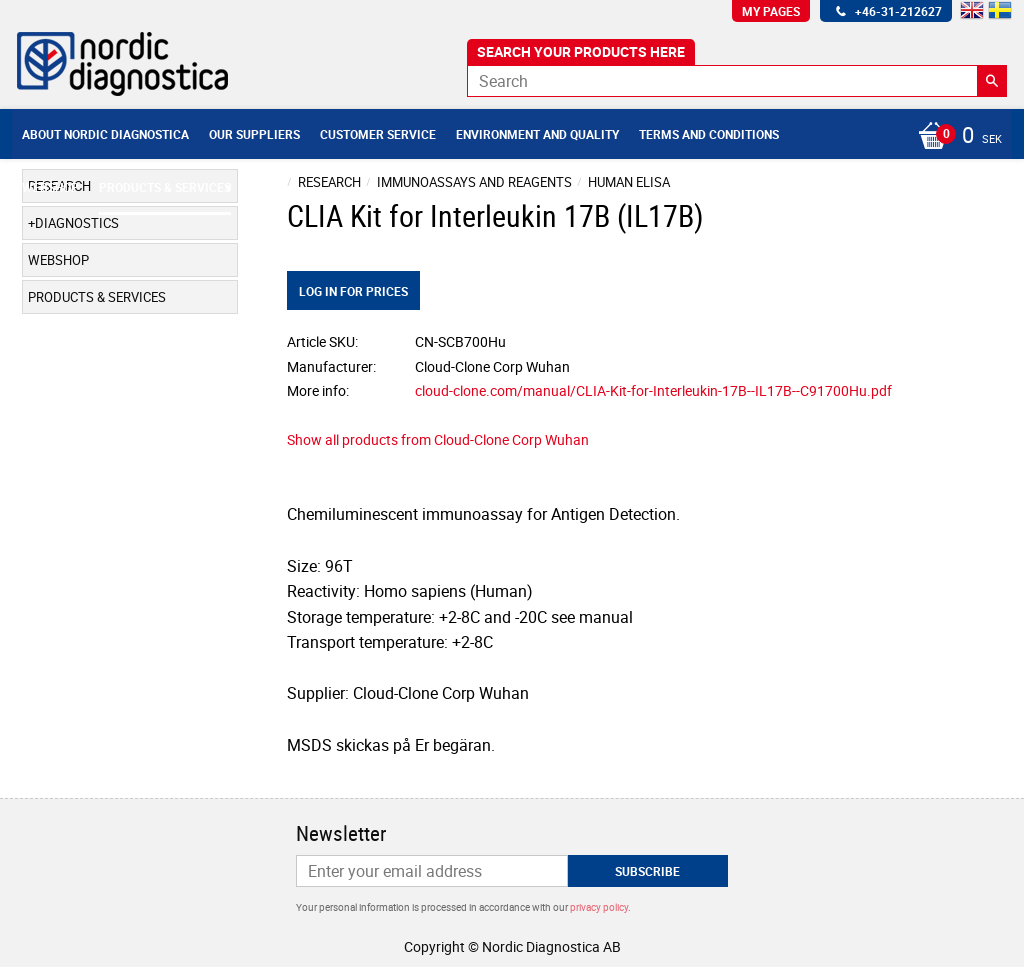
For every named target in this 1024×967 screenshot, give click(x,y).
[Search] (992, 81)
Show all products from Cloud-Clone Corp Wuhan (438, 439)
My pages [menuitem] (771, 11)
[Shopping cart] (955, 137)
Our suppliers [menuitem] (254, 134)
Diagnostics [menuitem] (77, 223)
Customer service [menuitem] (378, 134)
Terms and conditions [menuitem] (709, 134)
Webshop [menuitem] (50, 187)
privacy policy (599, 907)
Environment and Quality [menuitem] (537, 134)
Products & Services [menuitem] (165, 187)
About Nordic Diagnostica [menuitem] (105, 134)
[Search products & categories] (737, 81)
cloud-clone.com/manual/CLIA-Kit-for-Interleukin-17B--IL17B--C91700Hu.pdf (653, 390)
